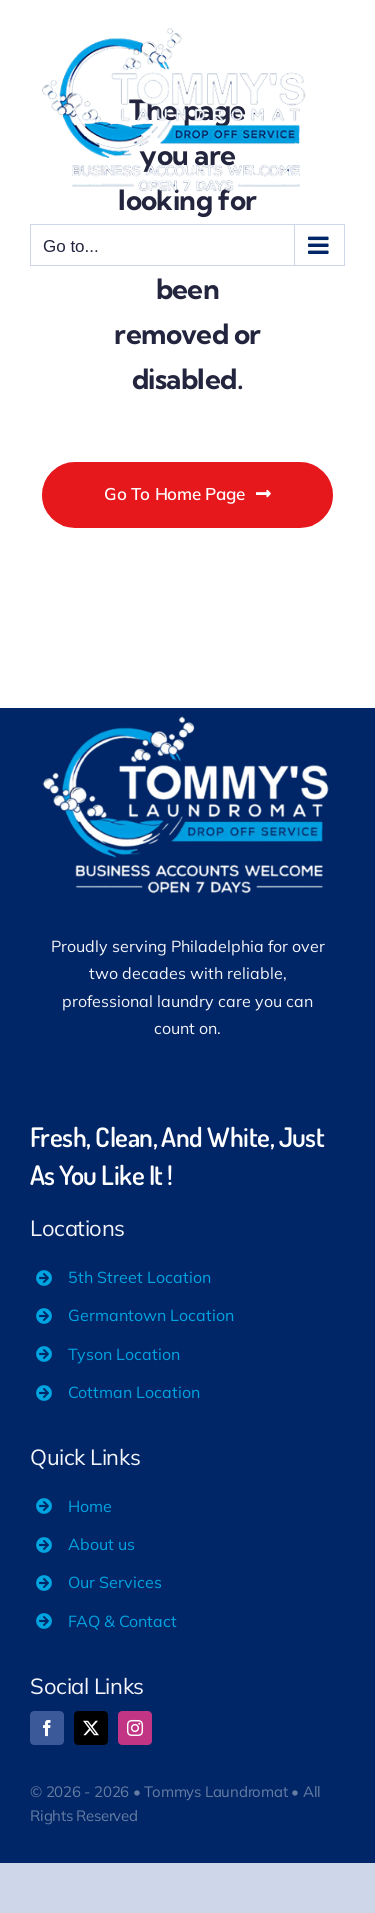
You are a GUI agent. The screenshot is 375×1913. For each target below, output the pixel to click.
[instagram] (135, 1728)
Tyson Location (124, 1354)
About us (101, 1544)
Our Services (115, 1582)
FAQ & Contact (122, 1621)
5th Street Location (139, 1277)
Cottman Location (134, 1392)
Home (90, 1506)
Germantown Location (151, 1315)
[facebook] (47, 1728)
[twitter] (91, 1728)
